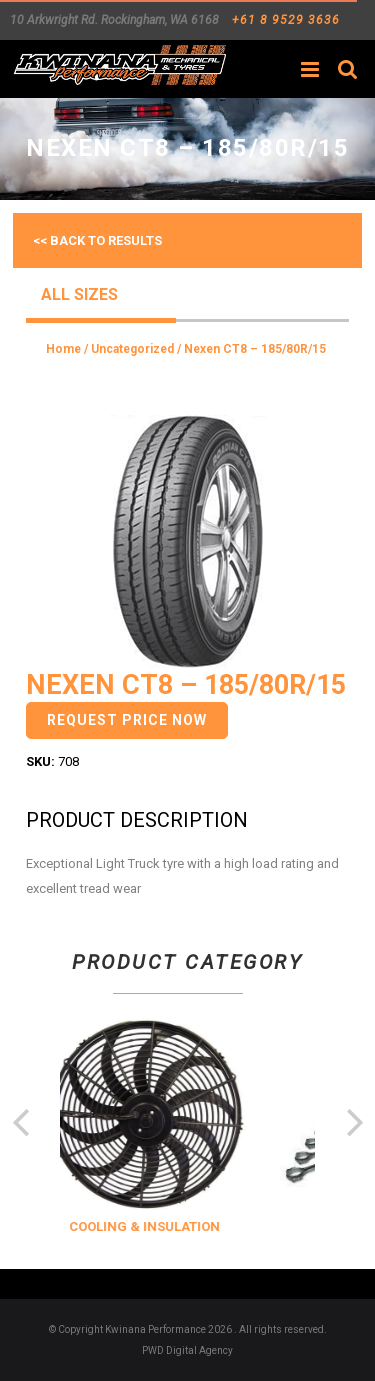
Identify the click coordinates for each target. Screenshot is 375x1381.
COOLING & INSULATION (168, 1226)
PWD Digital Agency (187, 1350)
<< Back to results (97, 240)
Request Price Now (127, 720)
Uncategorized (132, 349)
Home (63, 349)
